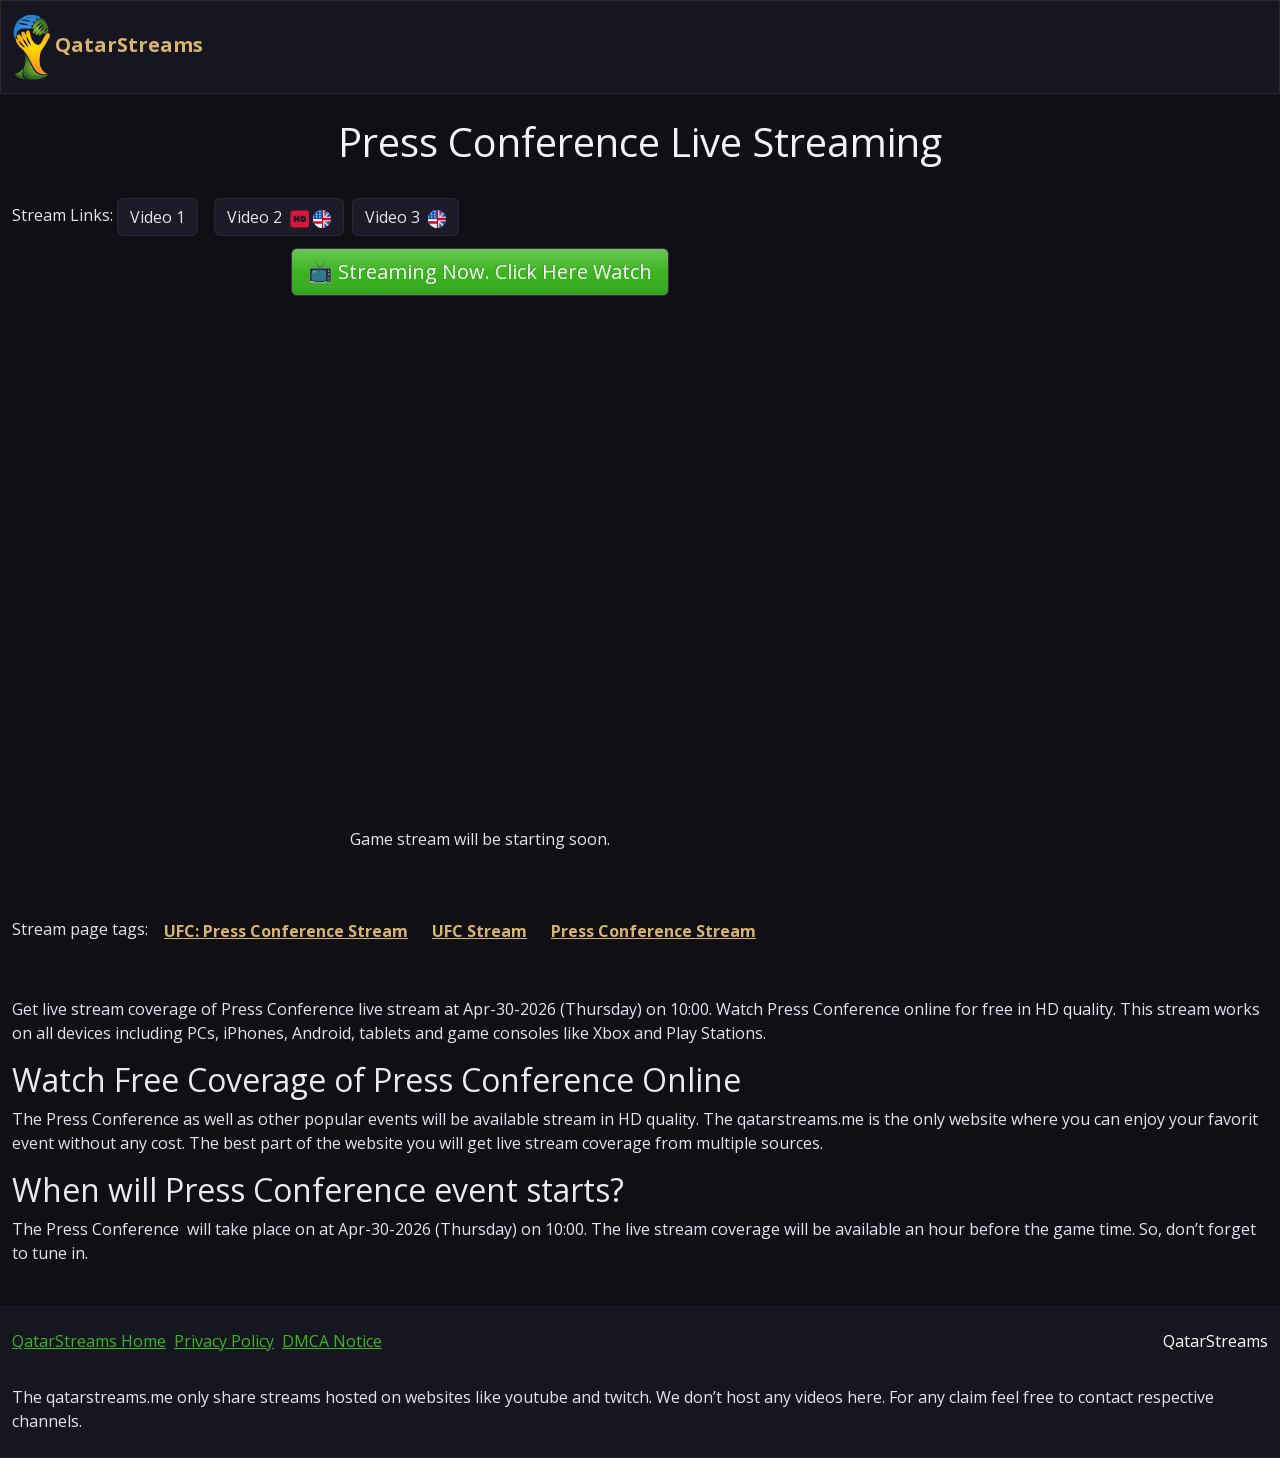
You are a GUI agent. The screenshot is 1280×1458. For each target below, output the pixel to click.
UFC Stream (479, 931)
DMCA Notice (332, 1341)
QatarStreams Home (89, 1341)
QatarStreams (108, 47)
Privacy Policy (224, 1341)
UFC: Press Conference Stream (286, 931)
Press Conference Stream (653, 931)
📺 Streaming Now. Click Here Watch (480, 271)
